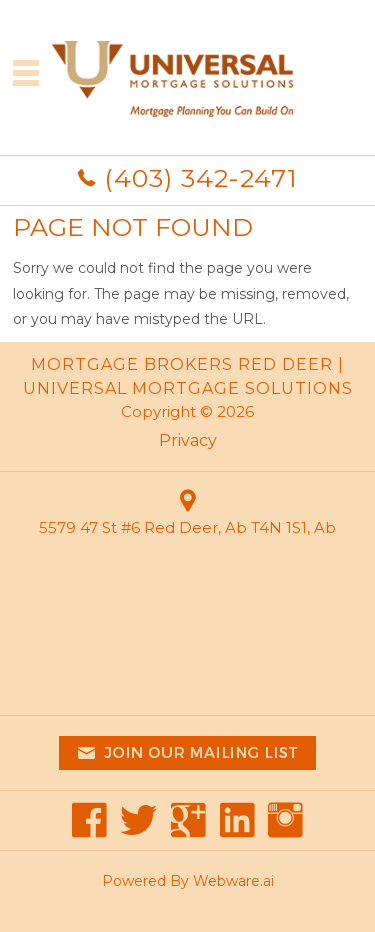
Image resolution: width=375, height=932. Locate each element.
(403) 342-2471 (201, 178)
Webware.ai (233, 881)
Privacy (188, 440)
